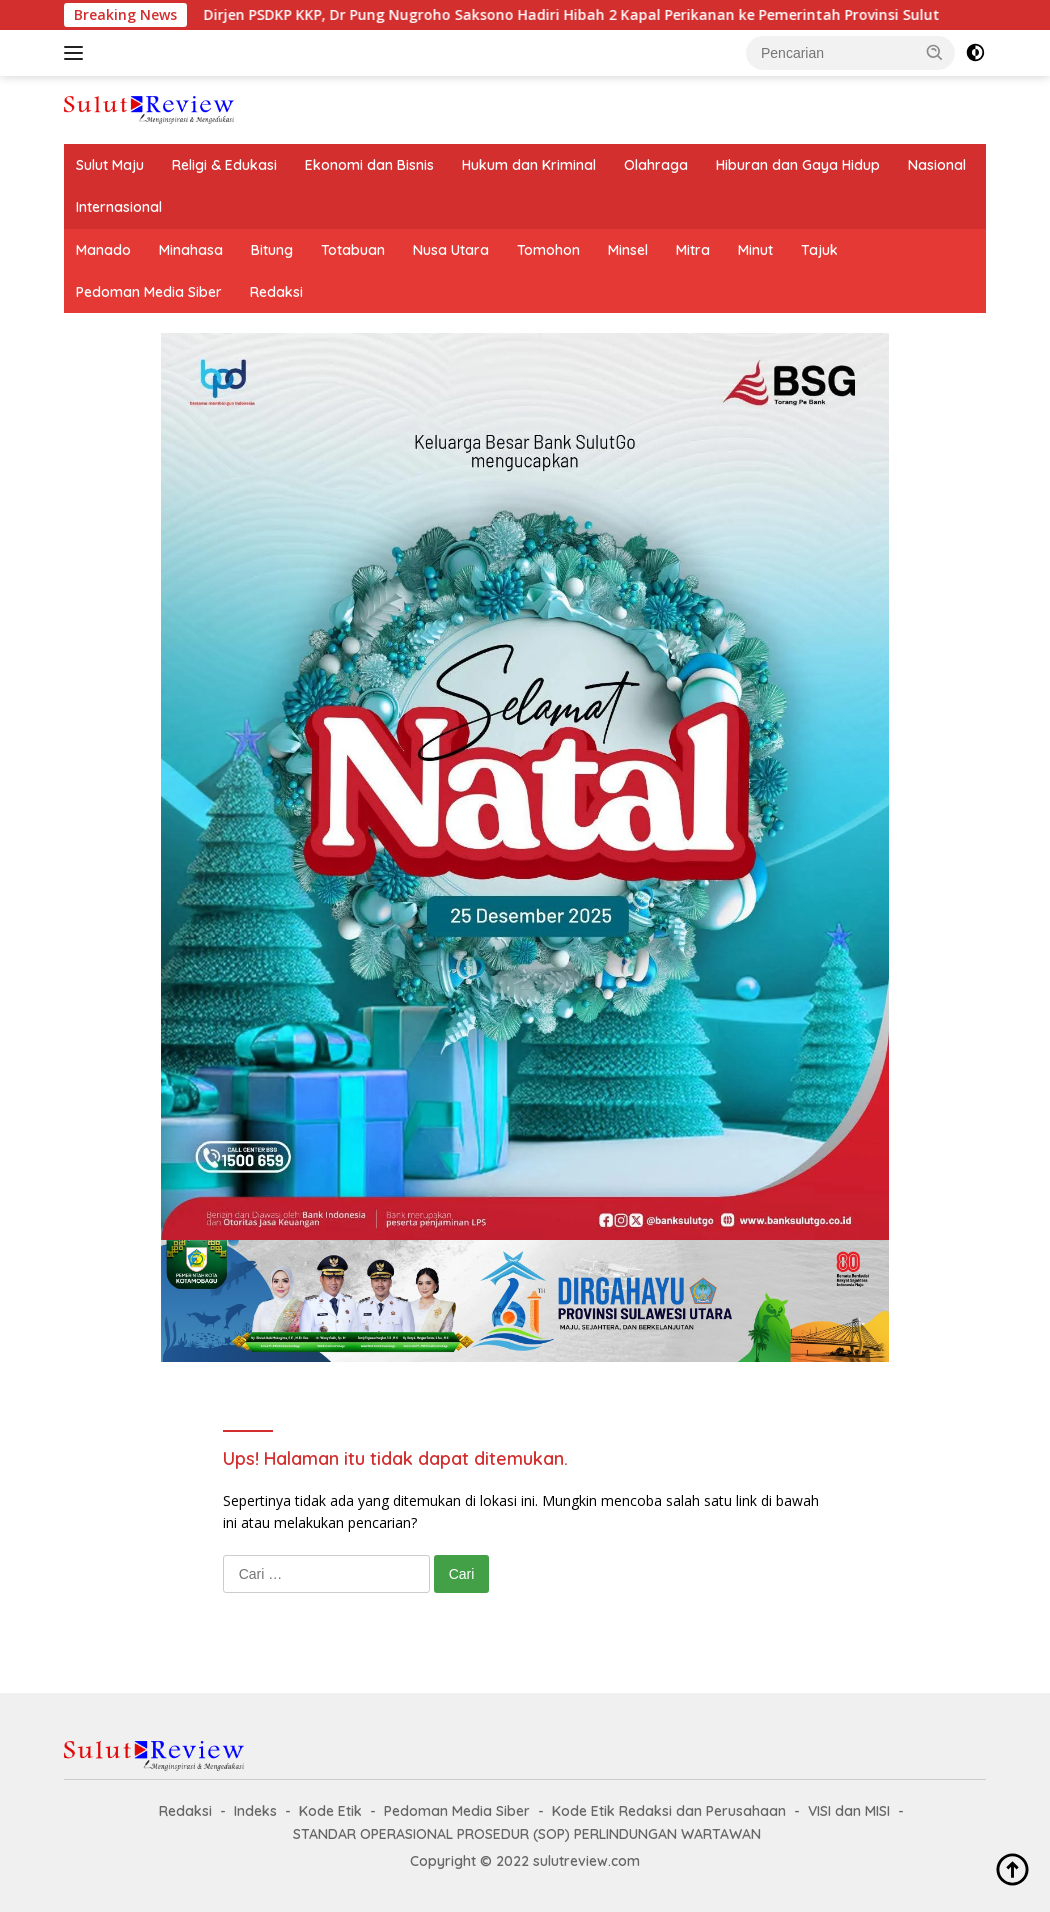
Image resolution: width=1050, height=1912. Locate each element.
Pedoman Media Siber (149, 292)
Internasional (119, 207)
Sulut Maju (110, 165)
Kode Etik (330, 1811)
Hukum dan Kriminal (529, 165)
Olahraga (656, 165)
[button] (935, 52)
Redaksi (276, 292)
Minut (755, 250)
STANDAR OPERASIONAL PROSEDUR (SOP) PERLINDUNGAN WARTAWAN (527, 1834)
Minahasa (191, 250)
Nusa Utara (451, 250)
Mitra (693, 250)
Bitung (272, 250)
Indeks (255, 1811)
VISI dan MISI (849, 1811)
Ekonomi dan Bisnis (369, 165)
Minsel (628, 250)
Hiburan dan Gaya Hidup (798, 165)
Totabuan (353, 250)
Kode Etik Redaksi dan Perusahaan (669, 1811)
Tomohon (548, 250)
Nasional (937, 165)
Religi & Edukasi (224, 165)
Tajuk (819, 250)
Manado (103, 250)
